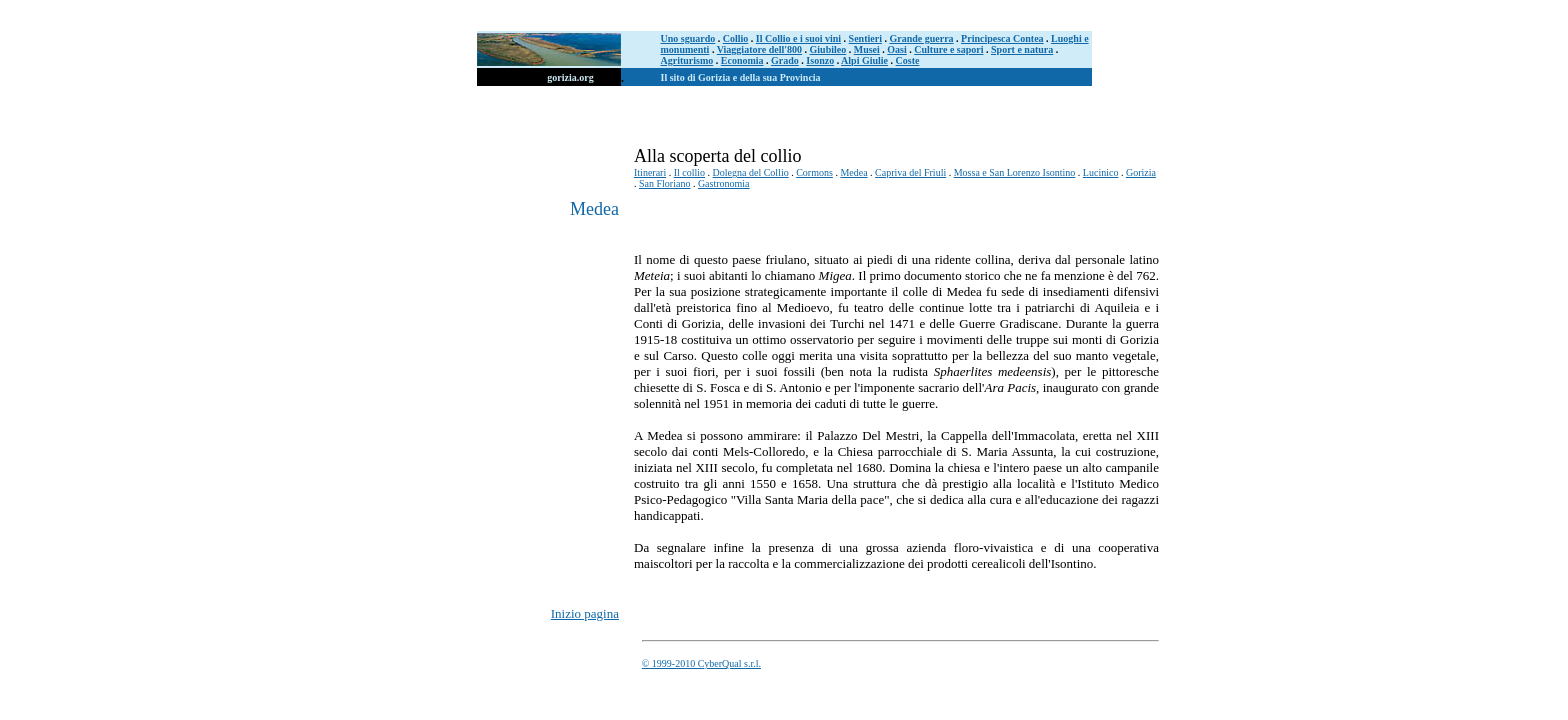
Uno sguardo (688, 38)
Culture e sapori (948, 49)
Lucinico (1101, 172)
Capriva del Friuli (910, 172)
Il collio (689, 172)
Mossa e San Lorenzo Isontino (1015, 172)
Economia (742, 60)
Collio (736, 38)
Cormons (814, 172)
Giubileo (828, 49)
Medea (853, 172)
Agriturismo (687, 60)
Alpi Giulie (864, 60)
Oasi (896, 49)
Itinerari (650, 172)
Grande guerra (921, 38)
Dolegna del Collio (751, 172)
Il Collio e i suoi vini (798, 38)
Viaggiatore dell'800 (759, 49)
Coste (908, 60)
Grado (785, 60)
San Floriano (664, 183)
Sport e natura (1022, 49)
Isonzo (820, 60)
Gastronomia (724, 183)
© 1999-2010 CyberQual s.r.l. (701, 663)
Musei (867, 49)
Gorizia (1141, 172)
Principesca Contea (1002, 38)
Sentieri (865, 38)
